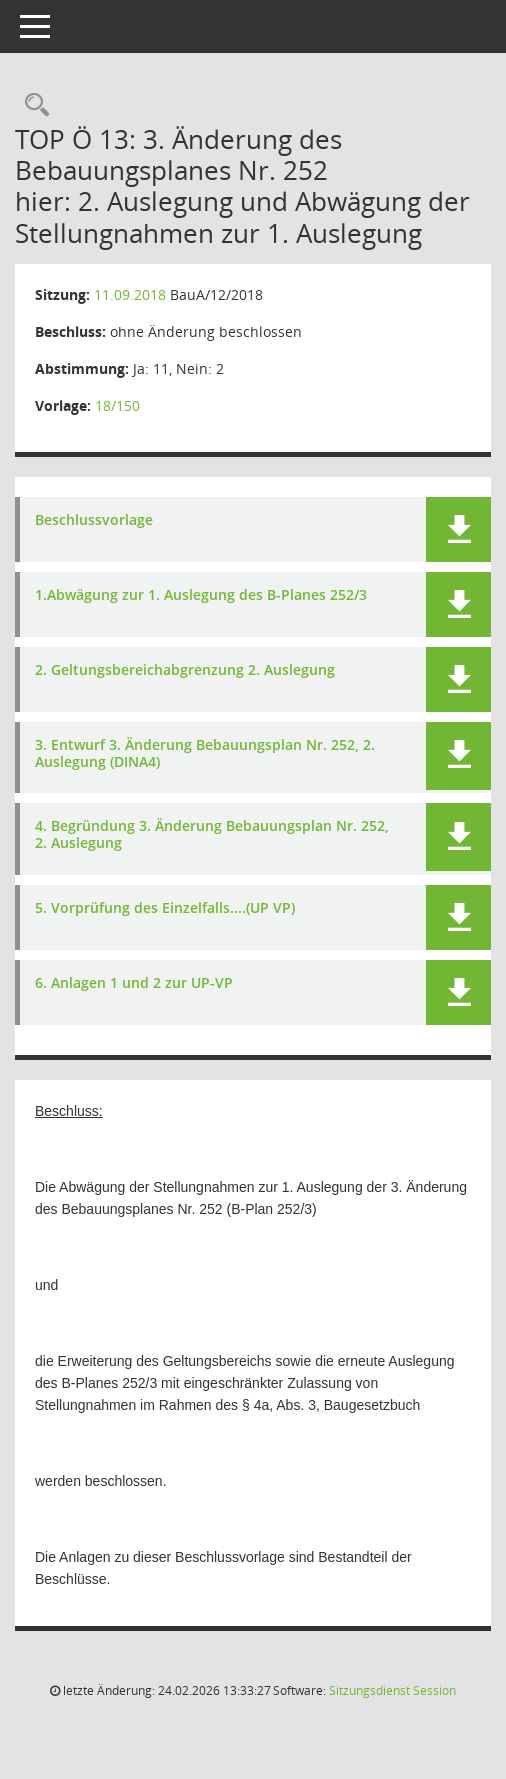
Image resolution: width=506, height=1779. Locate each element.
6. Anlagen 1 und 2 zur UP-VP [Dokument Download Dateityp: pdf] (134, 983)
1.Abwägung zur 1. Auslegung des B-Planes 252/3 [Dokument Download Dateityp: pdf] (201, 595)
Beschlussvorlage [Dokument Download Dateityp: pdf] (94, 520)
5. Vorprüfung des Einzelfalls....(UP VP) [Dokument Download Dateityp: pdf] (165, 908)
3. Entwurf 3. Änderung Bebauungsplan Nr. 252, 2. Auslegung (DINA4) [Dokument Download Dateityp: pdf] (205, 754)
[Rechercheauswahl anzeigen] (32, 105)
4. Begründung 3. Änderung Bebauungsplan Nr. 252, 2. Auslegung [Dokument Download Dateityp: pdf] (212, 835)
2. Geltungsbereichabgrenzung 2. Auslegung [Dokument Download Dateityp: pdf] (185, 670)
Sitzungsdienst (392, 1690)
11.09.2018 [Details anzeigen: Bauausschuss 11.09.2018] (130, 294)
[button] (458, 529)
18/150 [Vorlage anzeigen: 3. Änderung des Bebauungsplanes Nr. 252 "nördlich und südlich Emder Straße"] (117, 405)
